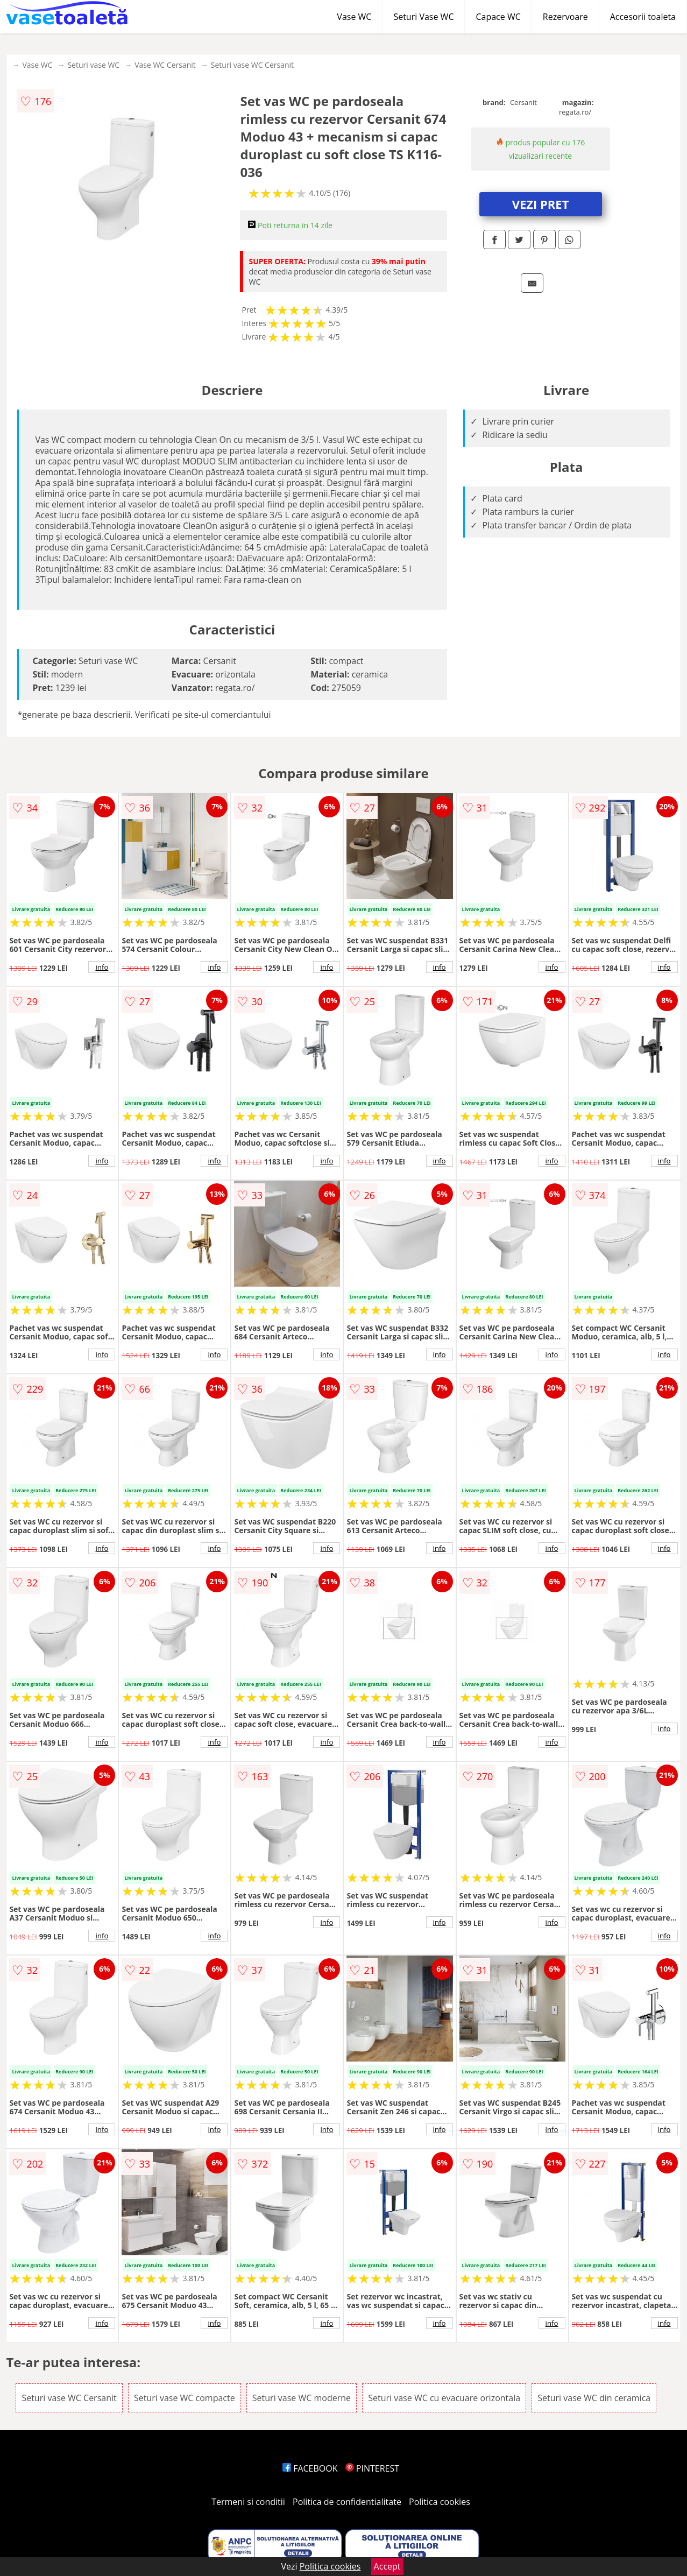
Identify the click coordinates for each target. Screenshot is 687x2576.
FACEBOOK (310, 2468)
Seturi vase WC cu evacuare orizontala (444, 2398)
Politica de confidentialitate (347, 2502)
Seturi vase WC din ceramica (593, 2398)
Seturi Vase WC (423, 17)
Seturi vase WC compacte (184, 2398)
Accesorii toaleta (643, 17)
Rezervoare (565, 17)
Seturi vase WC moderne (301, 2398)
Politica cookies (439, 2502)
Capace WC (498, 17)
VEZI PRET (540, 204)
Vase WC (354, 17)
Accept (387, 2566)
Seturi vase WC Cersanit (252, 65)
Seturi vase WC (93, 65)
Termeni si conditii (248, 2502)
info (101, 967)
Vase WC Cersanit (165, 65)
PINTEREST (372, 2468)
